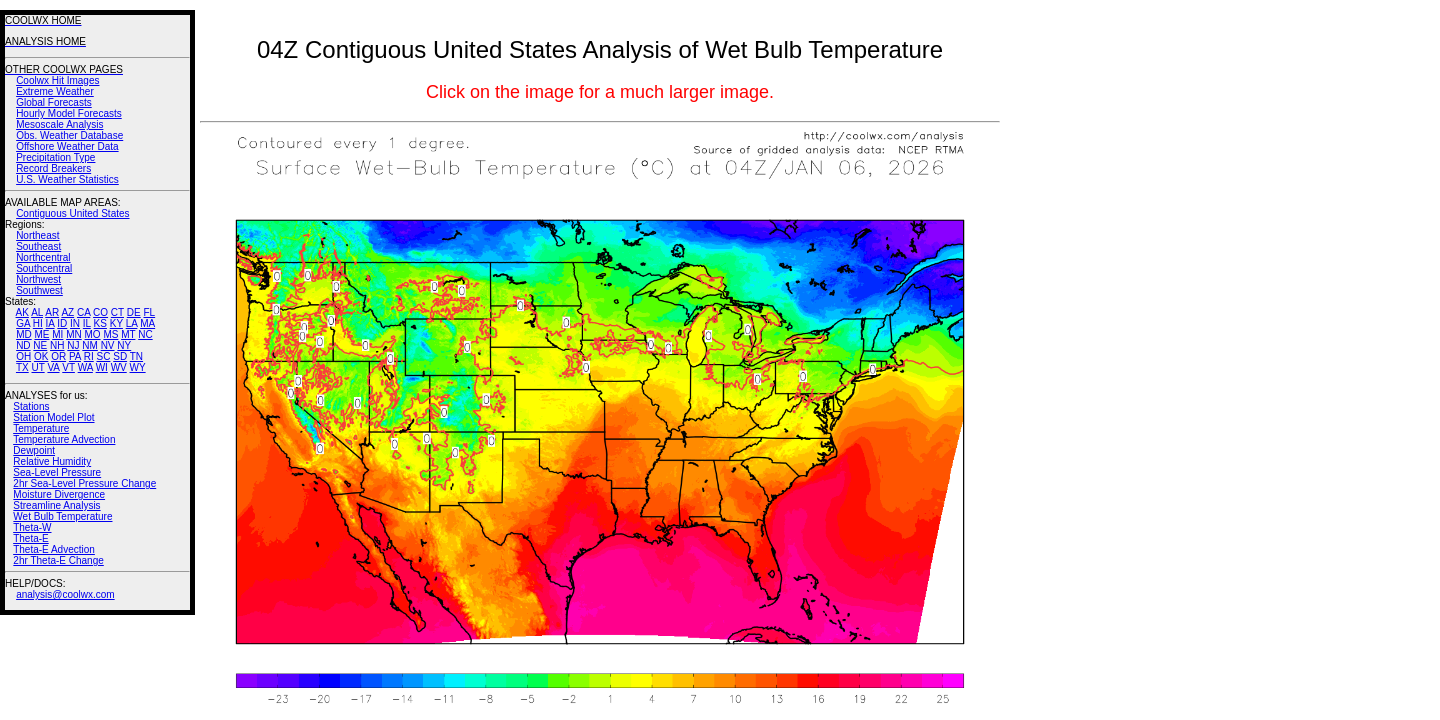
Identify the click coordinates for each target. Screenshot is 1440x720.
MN (74, 334)
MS (110, 334)
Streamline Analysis (56, 505)
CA (83, 312)
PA (75, 356)
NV (108, 345)
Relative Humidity (52, 461)
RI (89, 356)
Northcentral (43, 257)
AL (37, 312)
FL (149, 312)
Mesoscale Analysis (59, 124)
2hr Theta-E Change (58, 560)
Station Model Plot (53, 417)
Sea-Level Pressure (57, 472)
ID (62, 323)
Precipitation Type (55, 157)
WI (102, 367)
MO (92, 334)
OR (58, 356)
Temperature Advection (64, 439)
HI (38, 323)
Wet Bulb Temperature (62, 516)
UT (38, 367)
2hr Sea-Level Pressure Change (84, 483)
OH (23, 356)
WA (85, 367)
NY (124, 345)
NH (57, 345)
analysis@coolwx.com (65, 594)
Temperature (41, 428)
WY (138, 367)
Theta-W (32, 527)
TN (136, 356)
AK (22, 312)
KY (116, 323)
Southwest (39, 290)
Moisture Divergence (59, 494)
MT (128, 334)
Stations (31, 406)
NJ (73, 345)
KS (100, 323)
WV (119, 367)
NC (145, 334)
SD (120, 356)
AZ (67, 312)
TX (22, 367)
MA (147, 323)
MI (57, 334)
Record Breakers (53, 168)
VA (53, 367)
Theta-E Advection (54, 549)
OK (41, 356)
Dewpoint (34, 450)
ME (41, 334)
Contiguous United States (72, 213)
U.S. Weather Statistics (67, 179)
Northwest (38, 279)
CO (100, 312)
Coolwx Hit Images (57, 80)
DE (134, 312)
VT (68, 367)
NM (90, 345)
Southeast (38, 246)
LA (132, 323)
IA (50, 323)
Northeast (37, 235)
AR (52, 312)
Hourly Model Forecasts (69, 113)
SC (104, 356)
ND (23, 345)
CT (117, 312)
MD (24, 334)
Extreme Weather (55, 91)
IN (75, 323)
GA (23, 323)
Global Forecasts (54, 102)
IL (87, 323)
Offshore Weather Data (67, 146)
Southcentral (44, 268)
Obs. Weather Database (69, 135)
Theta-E (31, 538)
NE (40, 345)
